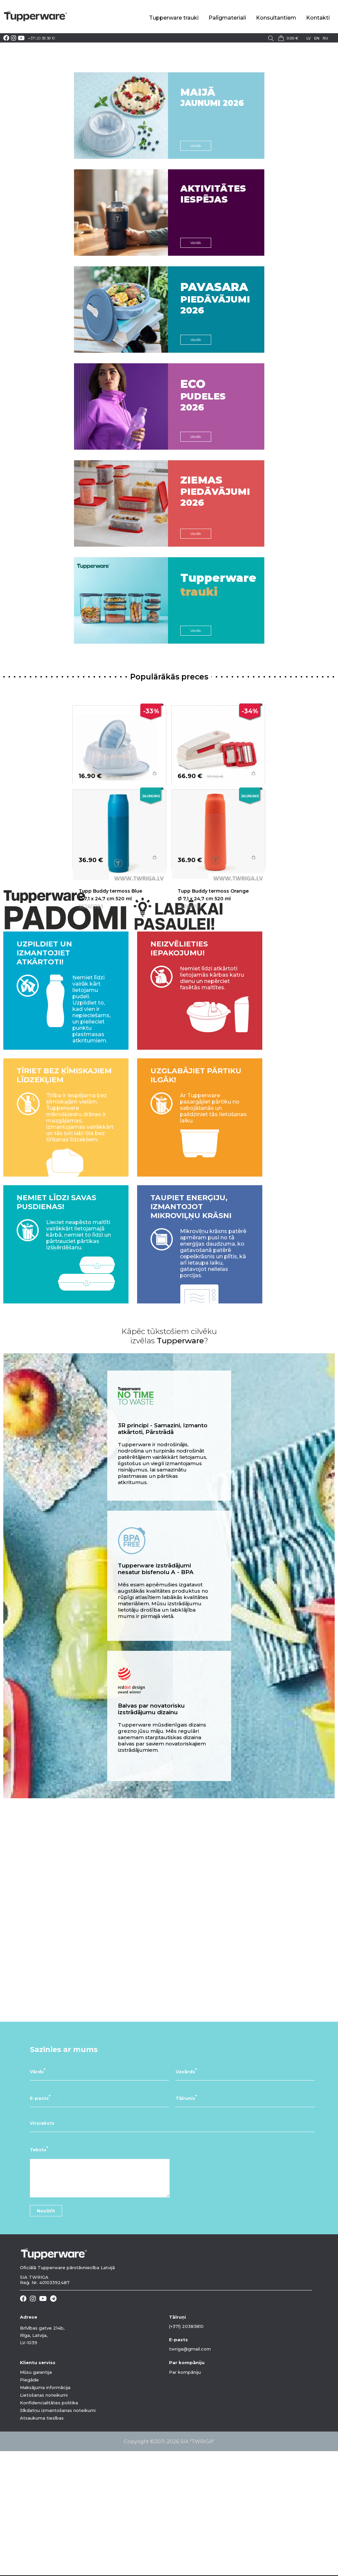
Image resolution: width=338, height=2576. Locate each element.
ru (325, 38)
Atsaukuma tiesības (42, 2543)
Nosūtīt (46, 2336)
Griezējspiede (194, 807)
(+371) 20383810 (186, 2451)
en (316, 38)
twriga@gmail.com (190, 2473)
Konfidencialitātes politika (49, 2528)
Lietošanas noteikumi (44, 2520)
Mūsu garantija (36, 2497)
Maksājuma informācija (45, 2512)
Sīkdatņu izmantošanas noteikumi (58, 2535)
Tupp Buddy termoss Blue (110, 953)
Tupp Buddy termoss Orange (213, 953)
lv (308, 38)
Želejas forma (95, 807)
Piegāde (29, 2505)
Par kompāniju (185, 2497)
